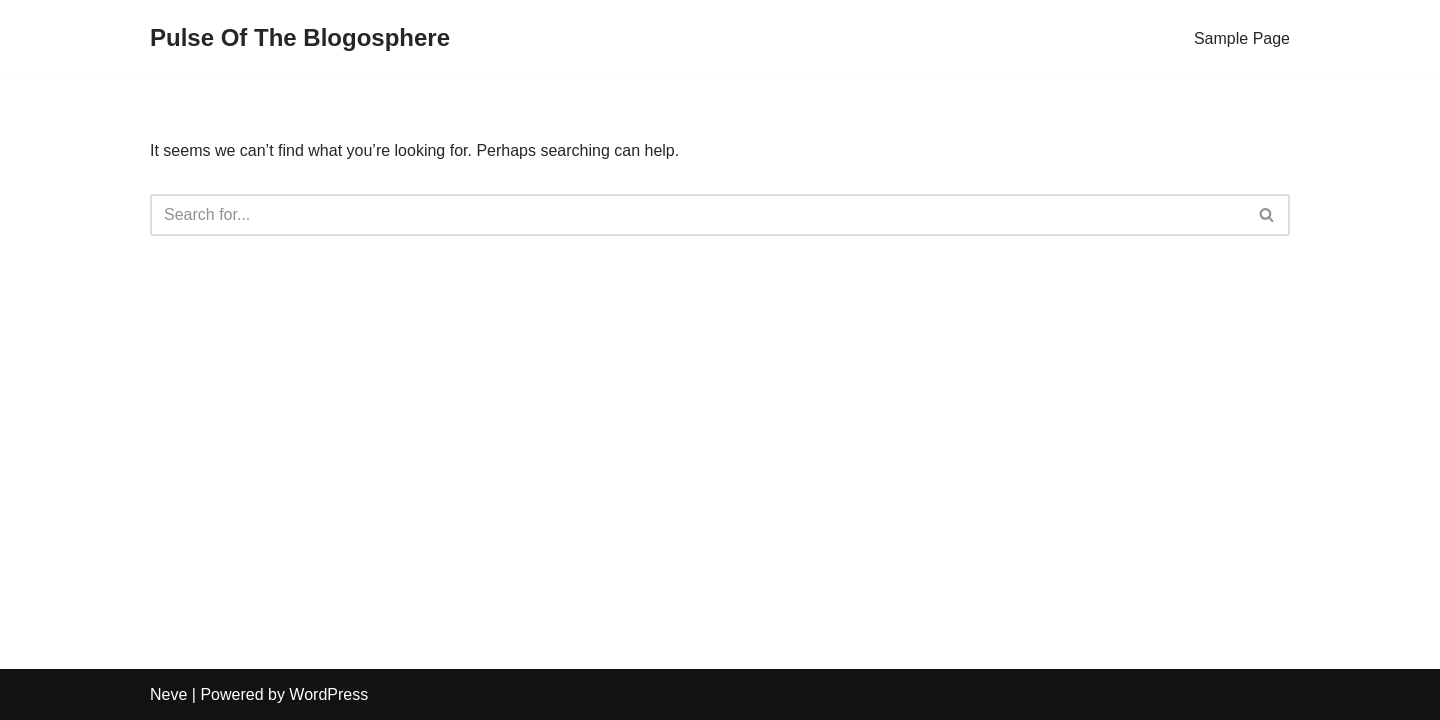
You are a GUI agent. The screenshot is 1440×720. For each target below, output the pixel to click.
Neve (168, 694)
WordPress (328, 694)
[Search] (697, 215)
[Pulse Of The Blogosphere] (300, 38)
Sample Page (1242, 38)
